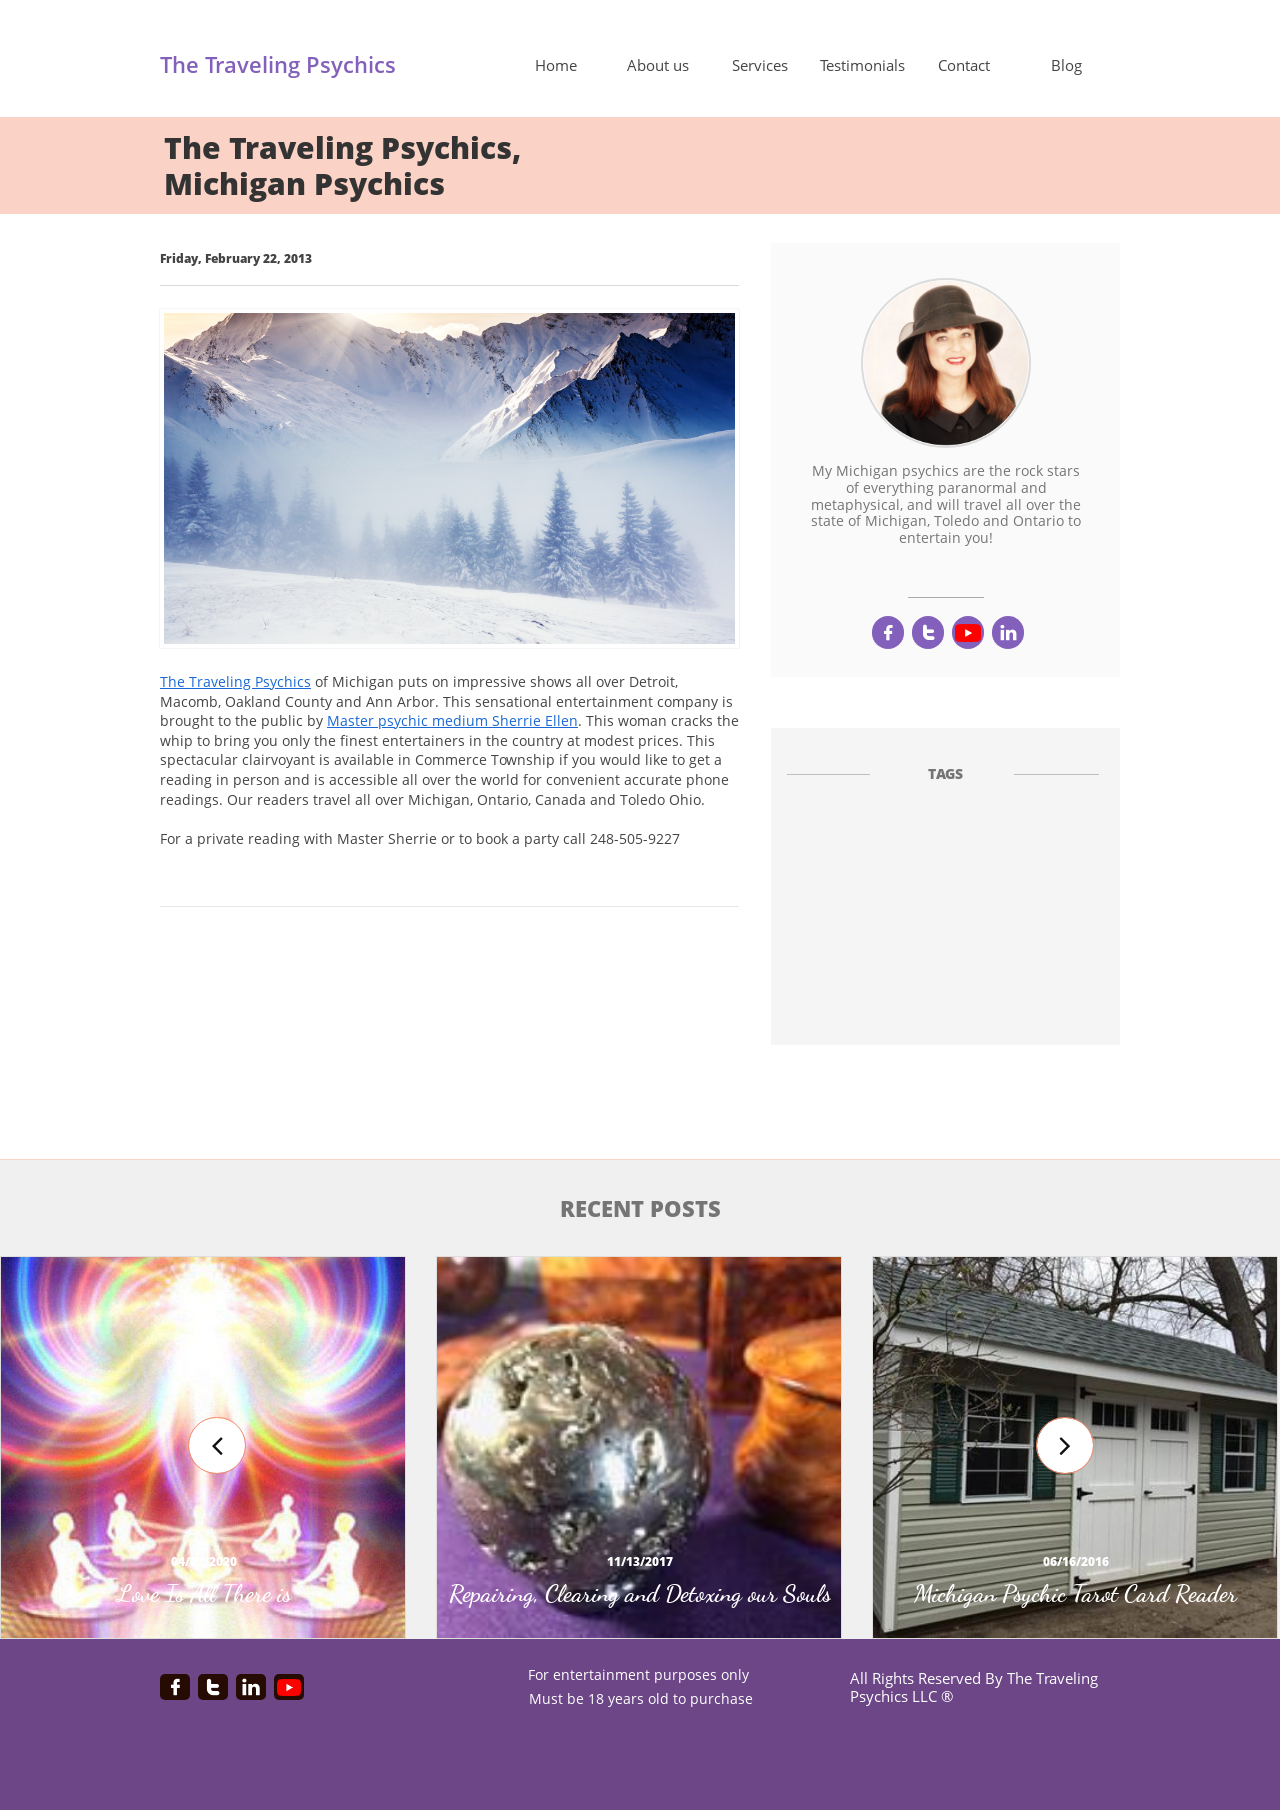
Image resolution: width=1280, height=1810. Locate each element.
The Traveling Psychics (235, 681)
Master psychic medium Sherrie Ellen (452, 720)
